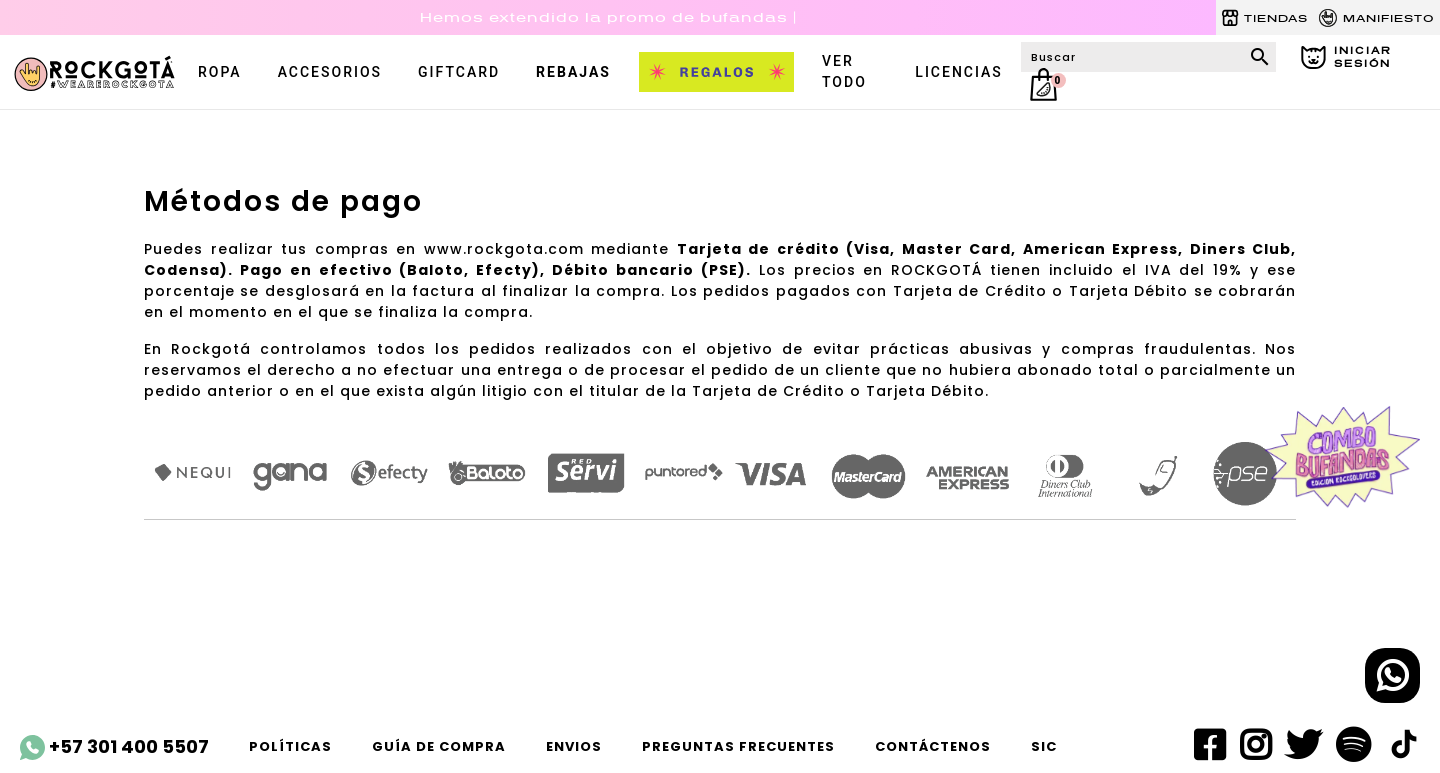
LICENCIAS (959, 72)
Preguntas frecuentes (738, 746)
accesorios (330, 72)
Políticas (290, 746)
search (1260, 57)
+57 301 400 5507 (114, 747)
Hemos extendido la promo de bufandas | (608, 17)
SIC (1044, 746)
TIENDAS (1264, 18)
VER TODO (844, 71)
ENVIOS (574, 746)
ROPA (220, 72)
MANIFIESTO (1376, 18)
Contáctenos (933, 746)
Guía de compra (439, 746)
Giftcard (459, 72)
